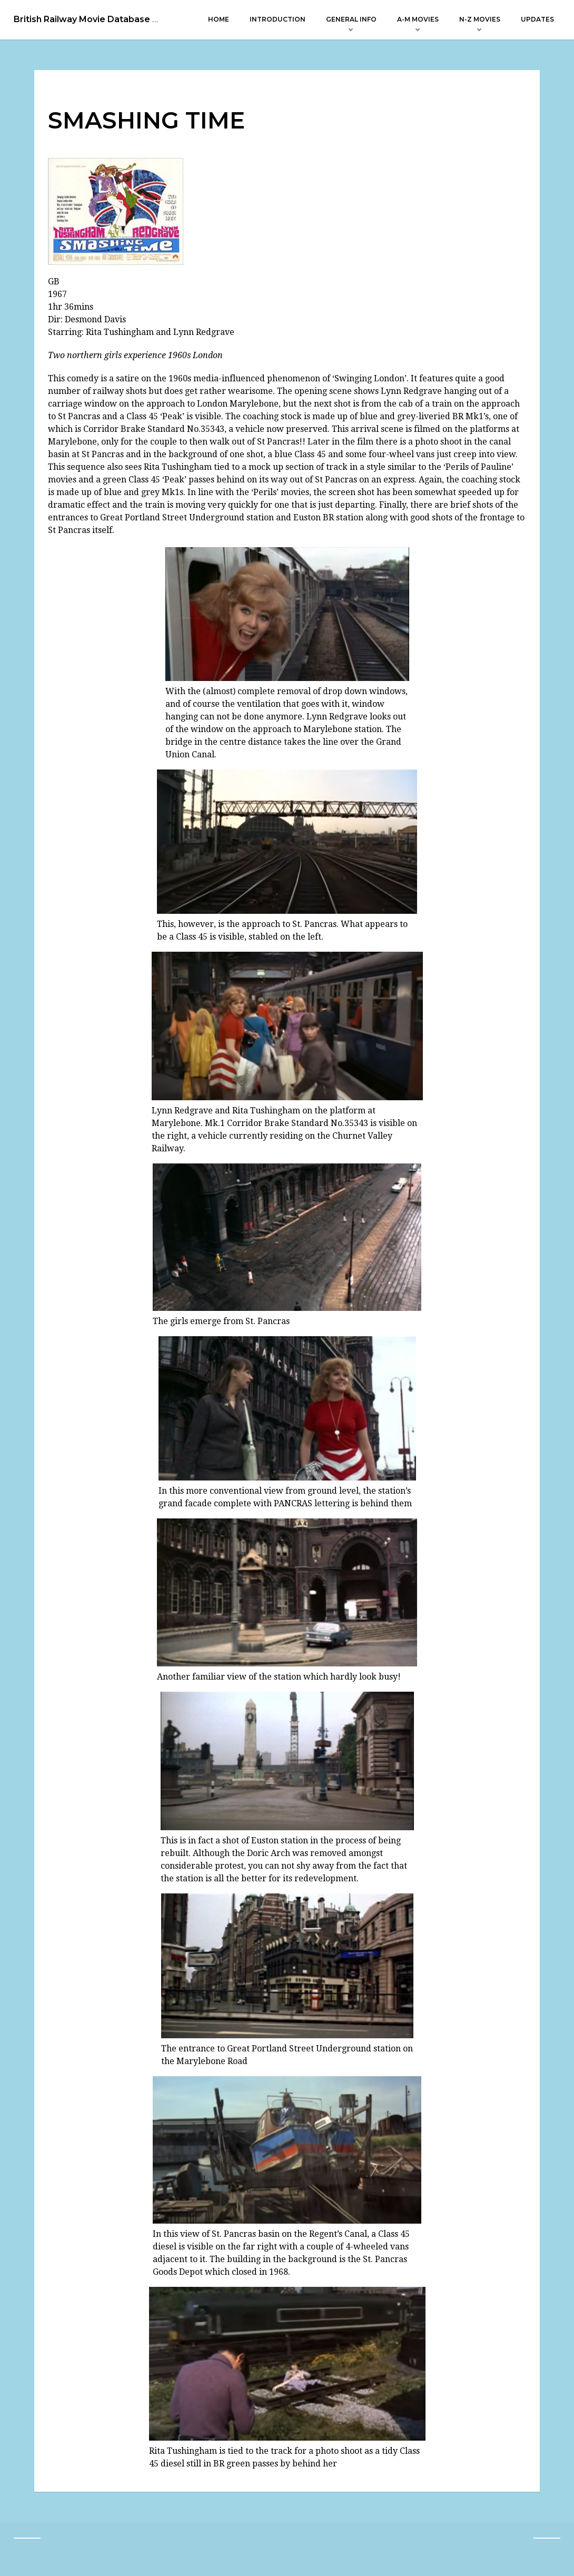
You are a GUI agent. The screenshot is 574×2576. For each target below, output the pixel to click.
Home (218, 19)
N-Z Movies (479, 19)
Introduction (277, 19)
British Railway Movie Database (82, 19)
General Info (351, 19)
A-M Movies (418, 19)
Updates (537, 19)
